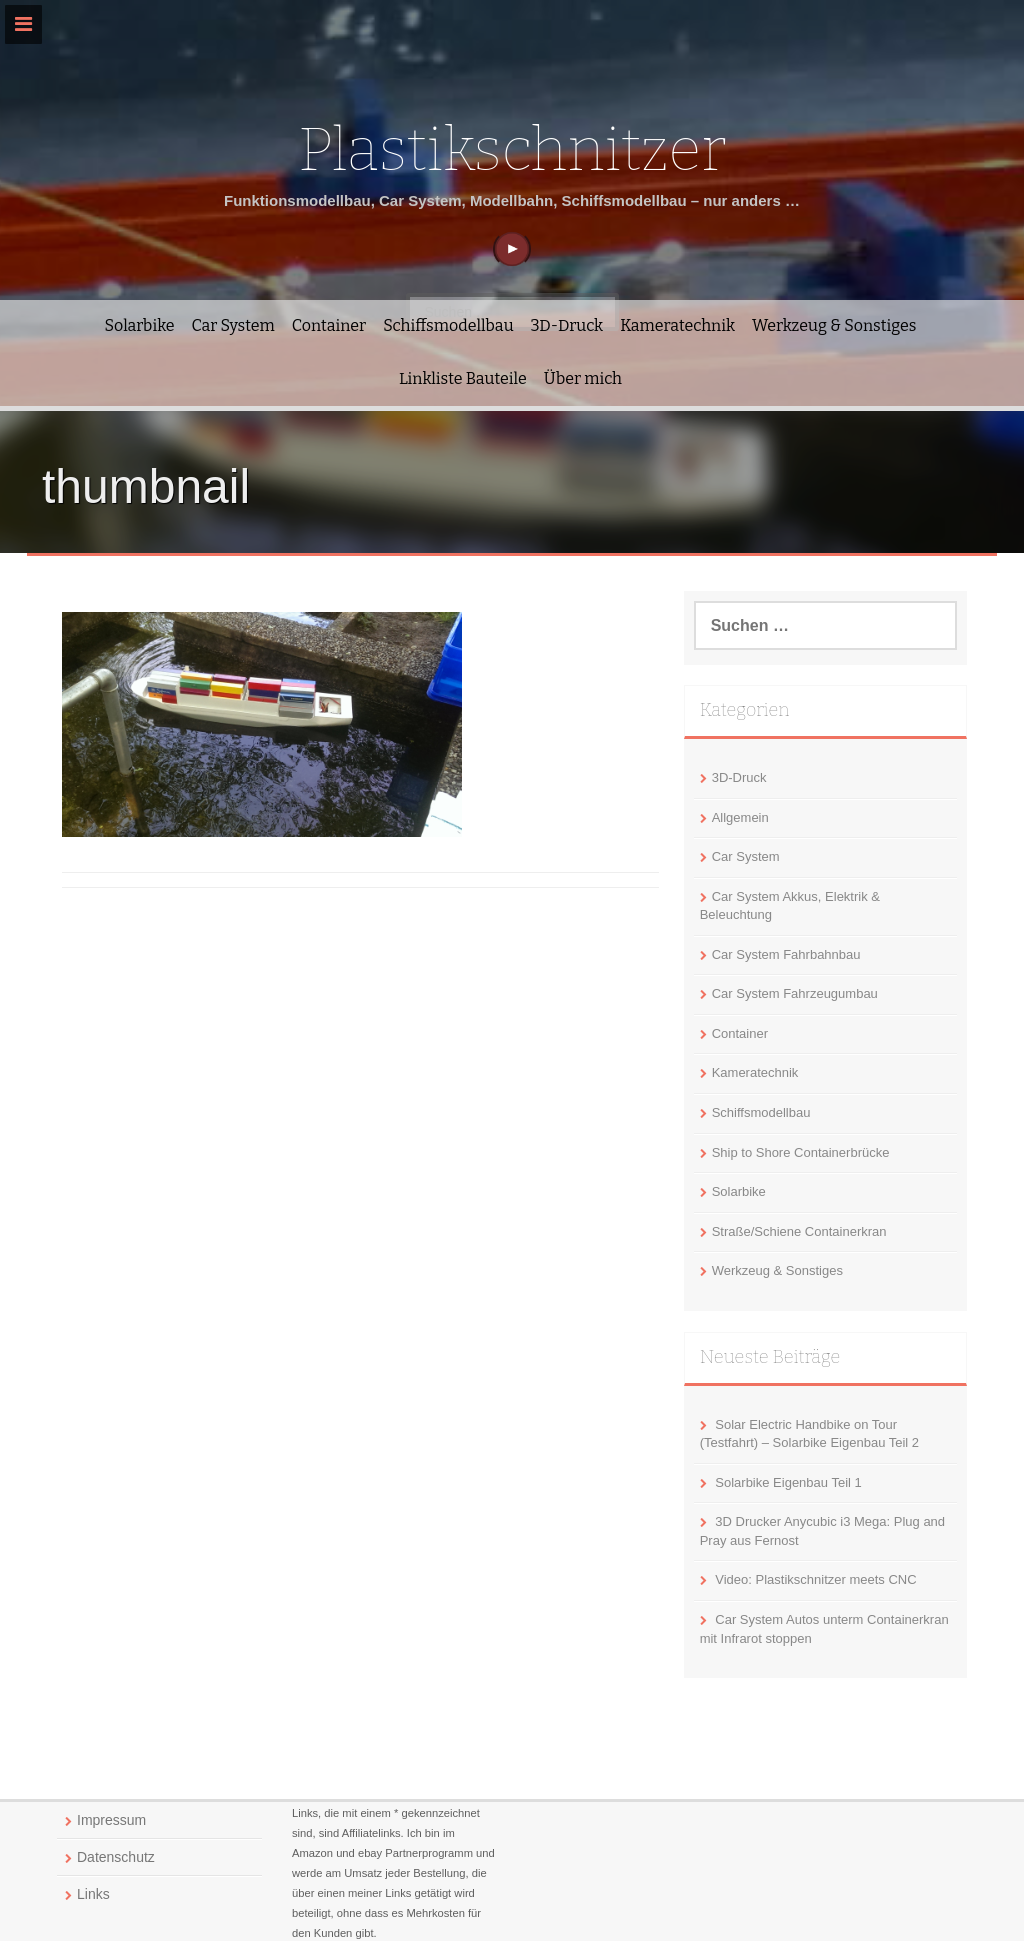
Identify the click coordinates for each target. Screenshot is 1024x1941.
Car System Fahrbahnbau (786, 954)
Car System (232, 325)
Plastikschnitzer (512, 150)
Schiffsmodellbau (448, 325)
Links (93, 1894)
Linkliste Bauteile (463, 378)
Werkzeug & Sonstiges (834, 325)
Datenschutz (116, 1857)
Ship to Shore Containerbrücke (801, 1152)
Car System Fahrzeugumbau (795, 993)
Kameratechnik (677, 325)
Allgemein (740, 817)
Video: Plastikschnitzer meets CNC (815, 1579)
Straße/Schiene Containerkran (799, 1231)
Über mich (583, 378)
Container (329, 325)
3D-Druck (567, 325)
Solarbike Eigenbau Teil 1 (788, 1482)
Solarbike (140, 325)
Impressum (111, 1820)
